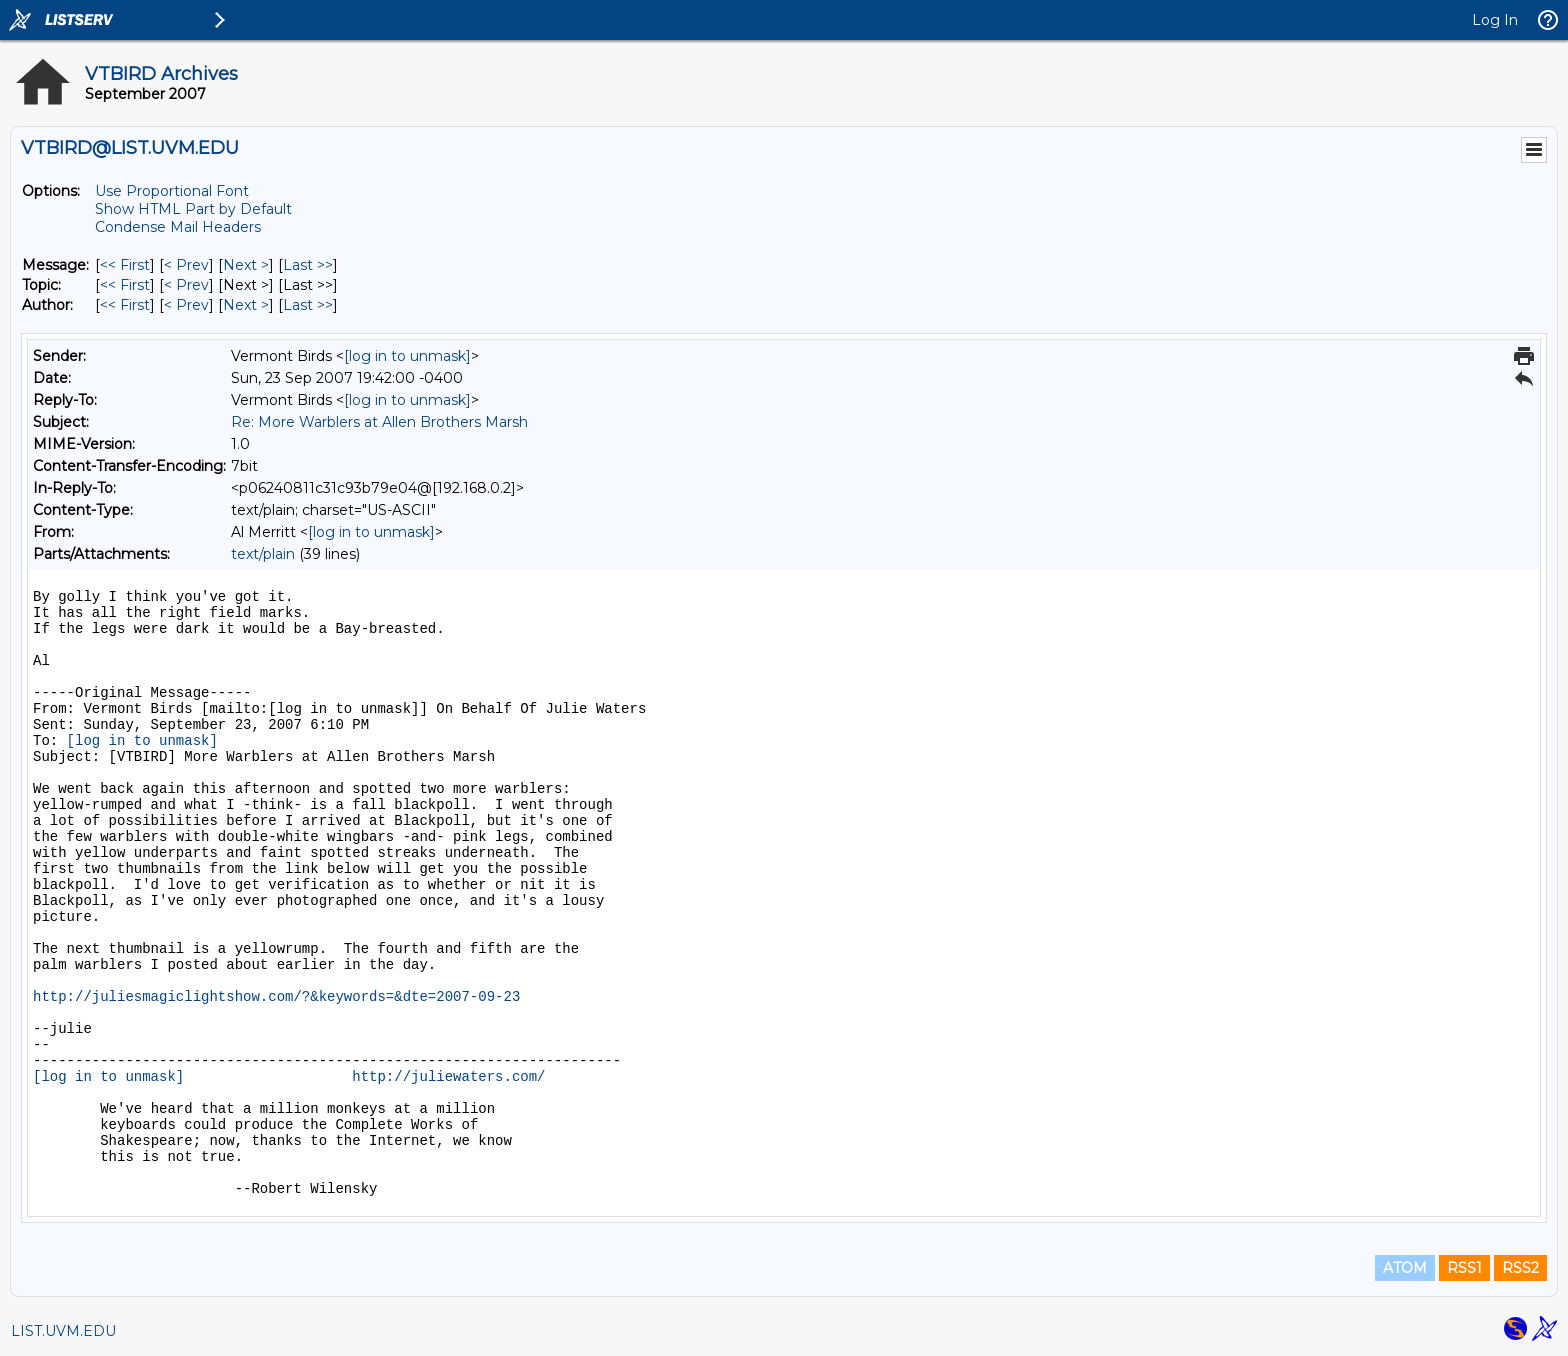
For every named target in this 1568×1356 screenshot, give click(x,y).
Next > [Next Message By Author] (246, 305)
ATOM (1405, 1268)
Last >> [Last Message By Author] (308, 305)
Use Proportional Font (172, 191)
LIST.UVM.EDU (63, 1331)
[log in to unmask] (407, 356)
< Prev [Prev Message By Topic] (186, 285)
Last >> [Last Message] (308, 265)
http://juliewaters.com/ (448, 1077)
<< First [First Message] (125, 265)
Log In (1495, 20)
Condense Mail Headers (178, 227)
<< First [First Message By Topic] (125, 285)
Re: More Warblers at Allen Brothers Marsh (379, 422)
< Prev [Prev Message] (186, 265)
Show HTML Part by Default (193, 209)
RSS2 (1520, 1268)
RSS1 (1464, 1268)
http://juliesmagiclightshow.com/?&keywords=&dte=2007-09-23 (276, 997)
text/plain (263, 554)
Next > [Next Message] (246, 265)
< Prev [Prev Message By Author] (186, 305)
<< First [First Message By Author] (125, 305)
